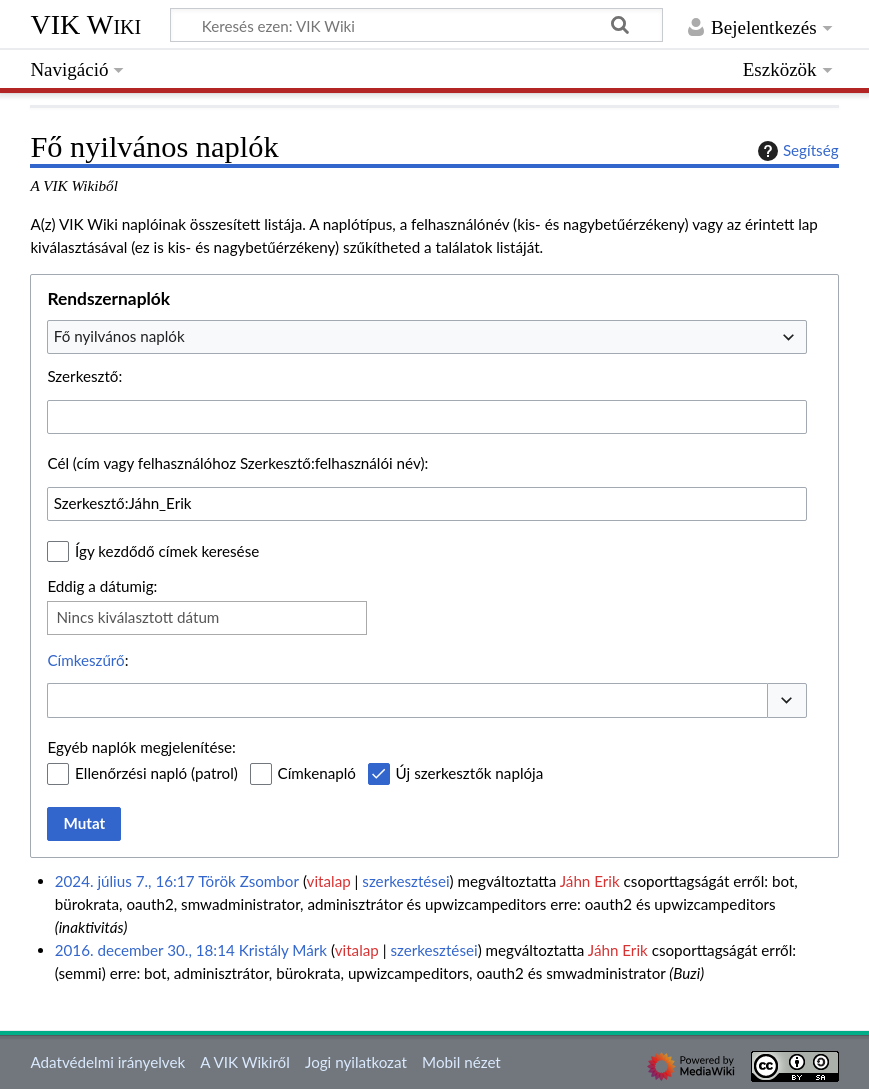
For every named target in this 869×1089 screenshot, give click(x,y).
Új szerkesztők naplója (470, 773)
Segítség (796, 151)
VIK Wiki (85, 24)
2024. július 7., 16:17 (125, 881)
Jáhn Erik (590, 881)
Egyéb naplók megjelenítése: (141, 747)
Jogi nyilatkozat (356, 1062)
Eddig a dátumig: (102, 586)
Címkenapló (317, 773)
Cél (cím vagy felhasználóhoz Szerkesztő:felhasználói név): (237, 463)
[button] (787, 700)
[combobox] (427, 337)
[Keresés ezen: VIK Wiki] (416, 25)
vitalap (329, 881)
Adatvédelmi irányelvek (107, 1062)
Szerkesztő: (84, 376)
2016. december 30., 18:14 (145, 950)
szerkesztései (405, 881)
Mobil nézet (461, 1062)
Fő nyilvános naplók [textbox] (119, 336)
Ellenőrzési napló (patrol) (156, 773)
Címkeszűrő (85, 660)
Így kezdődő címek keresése (167, 551)
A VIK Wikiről (244, 1062)
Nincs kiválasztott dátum (137, 617)
